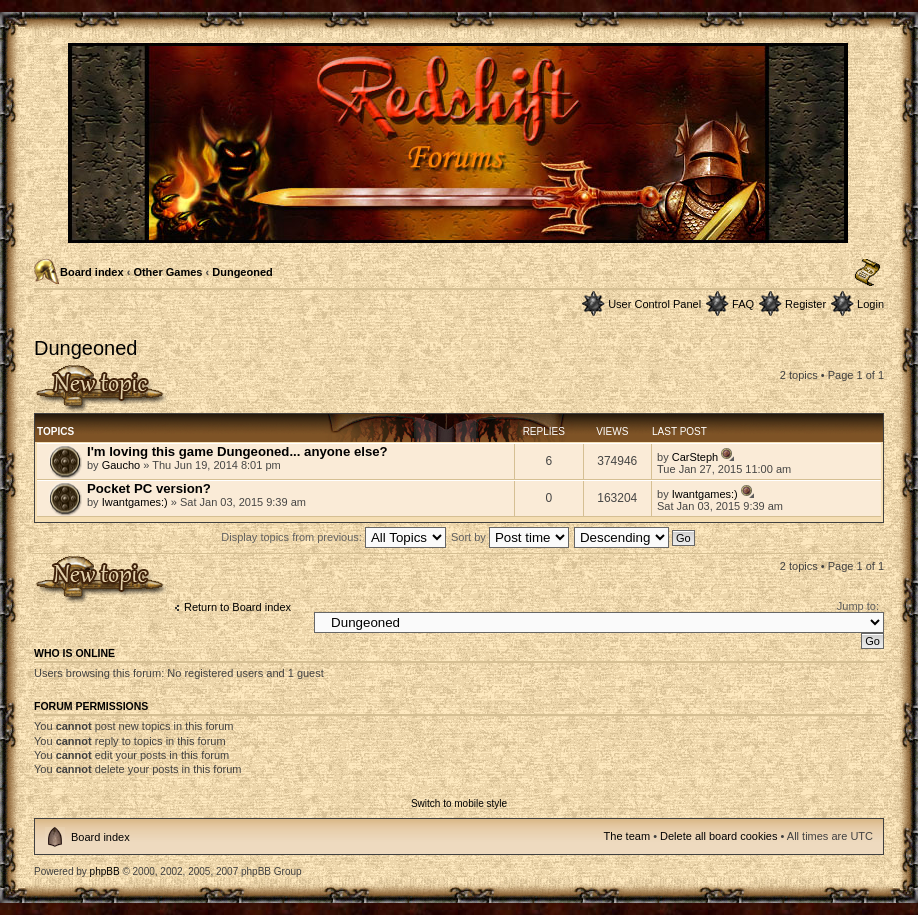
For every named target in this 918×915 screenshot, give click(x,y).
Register (805, 304)
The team (627, 836)
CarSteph (695, 457)
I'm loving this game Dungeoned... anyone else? (237, 451)
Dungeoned (242, 272)
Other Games (167, 272)
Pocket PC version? (149, 488)
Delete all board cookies (718, 836)
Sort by (510, 537)
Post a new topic (100, 388)
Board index (92, 272)
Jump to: (858, 606)
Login (870, 304)
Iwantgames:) (135, 502)
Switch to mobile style (459, 803)
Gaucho (121, 465)
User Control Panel (654, 304)
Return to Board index (237, 607)
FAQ (743, 304)
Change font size (867, 273)
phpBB (105, 871)
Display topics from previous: (333, 537)
